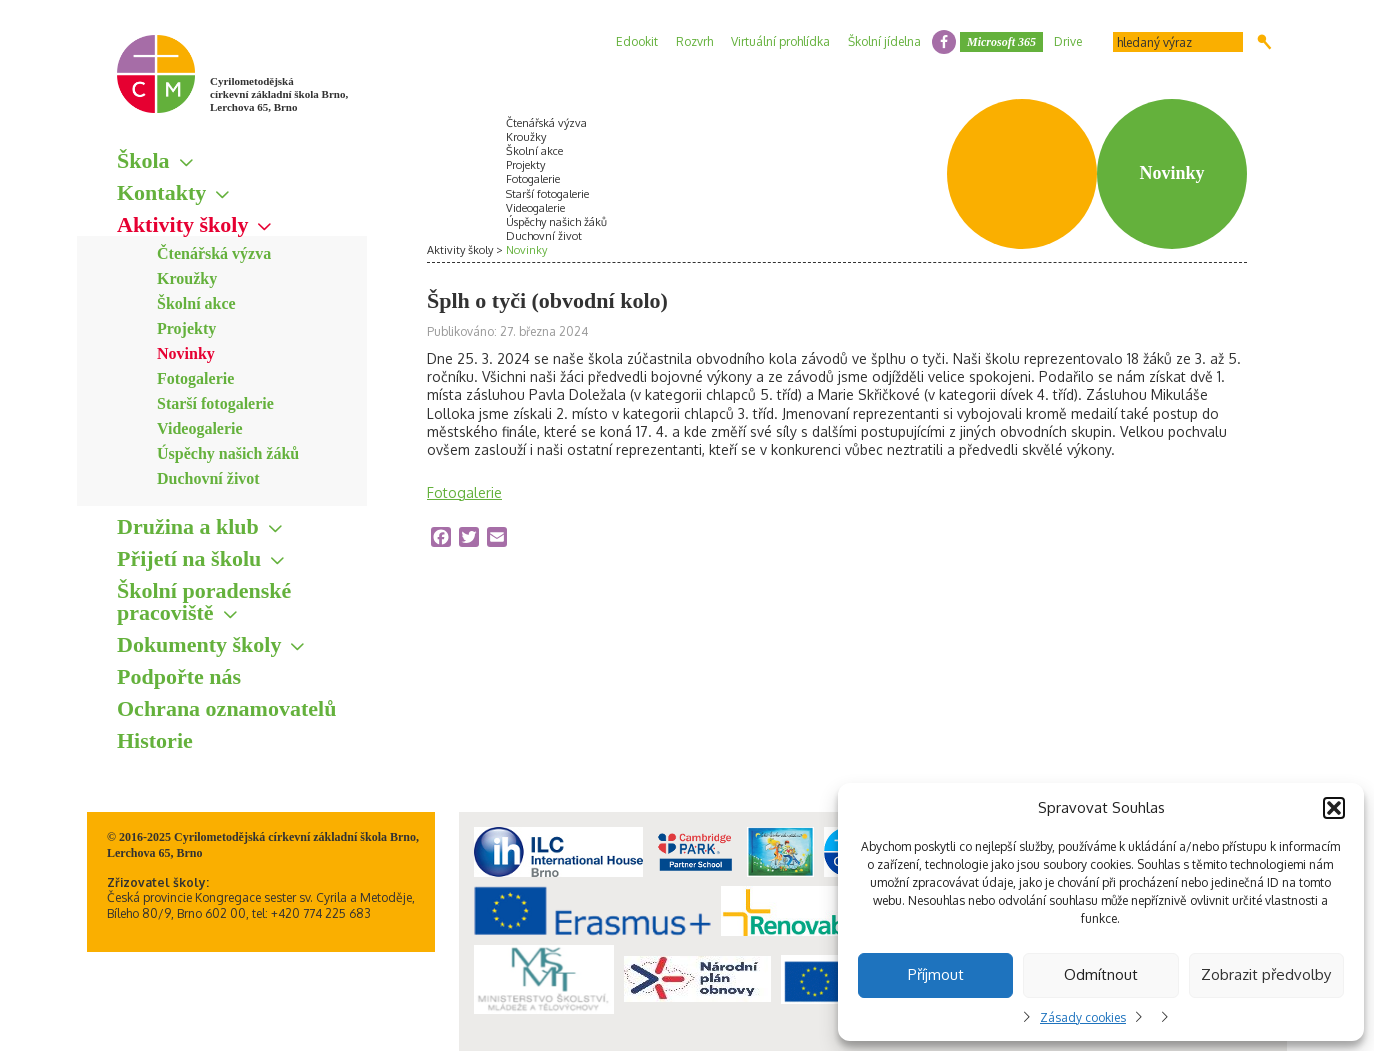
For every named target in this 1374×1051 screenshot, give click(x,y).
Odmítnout (1101, 974)
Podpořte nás (179, 676)
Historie (155, 740)
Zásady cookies (1083, 1017)
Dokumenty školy (199, 644)
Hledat (1264, 42)
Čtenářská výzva (214, 253)
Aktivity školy (182, 224)
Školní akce (196, 303)
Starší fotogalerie (215, 403)
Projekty (186, 328)
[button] (1334, 808)
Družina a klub (188, 526)
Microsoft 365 (1001, 42)
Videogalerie (200, 428)
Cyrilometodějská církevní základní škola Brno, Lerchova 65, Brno (279, 94)
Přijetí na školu (189, 558)
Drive (1068, 41)
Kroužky (187, 278)
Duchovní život (208, 478)
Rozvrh (694, 41)
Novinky (186, 353)
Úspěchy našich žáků (228, 453)
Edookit (637, 41)
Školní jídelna (884, 41)
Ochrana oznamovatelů (226, 708)
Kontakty (161, 192)
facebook (944, 42)
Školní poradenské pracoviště (204, 601)
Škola (143, 160)
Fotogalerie (195, 378)
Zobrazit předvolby (1266, 974)
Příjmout (936, 974)
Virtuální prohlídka (780, 41)
